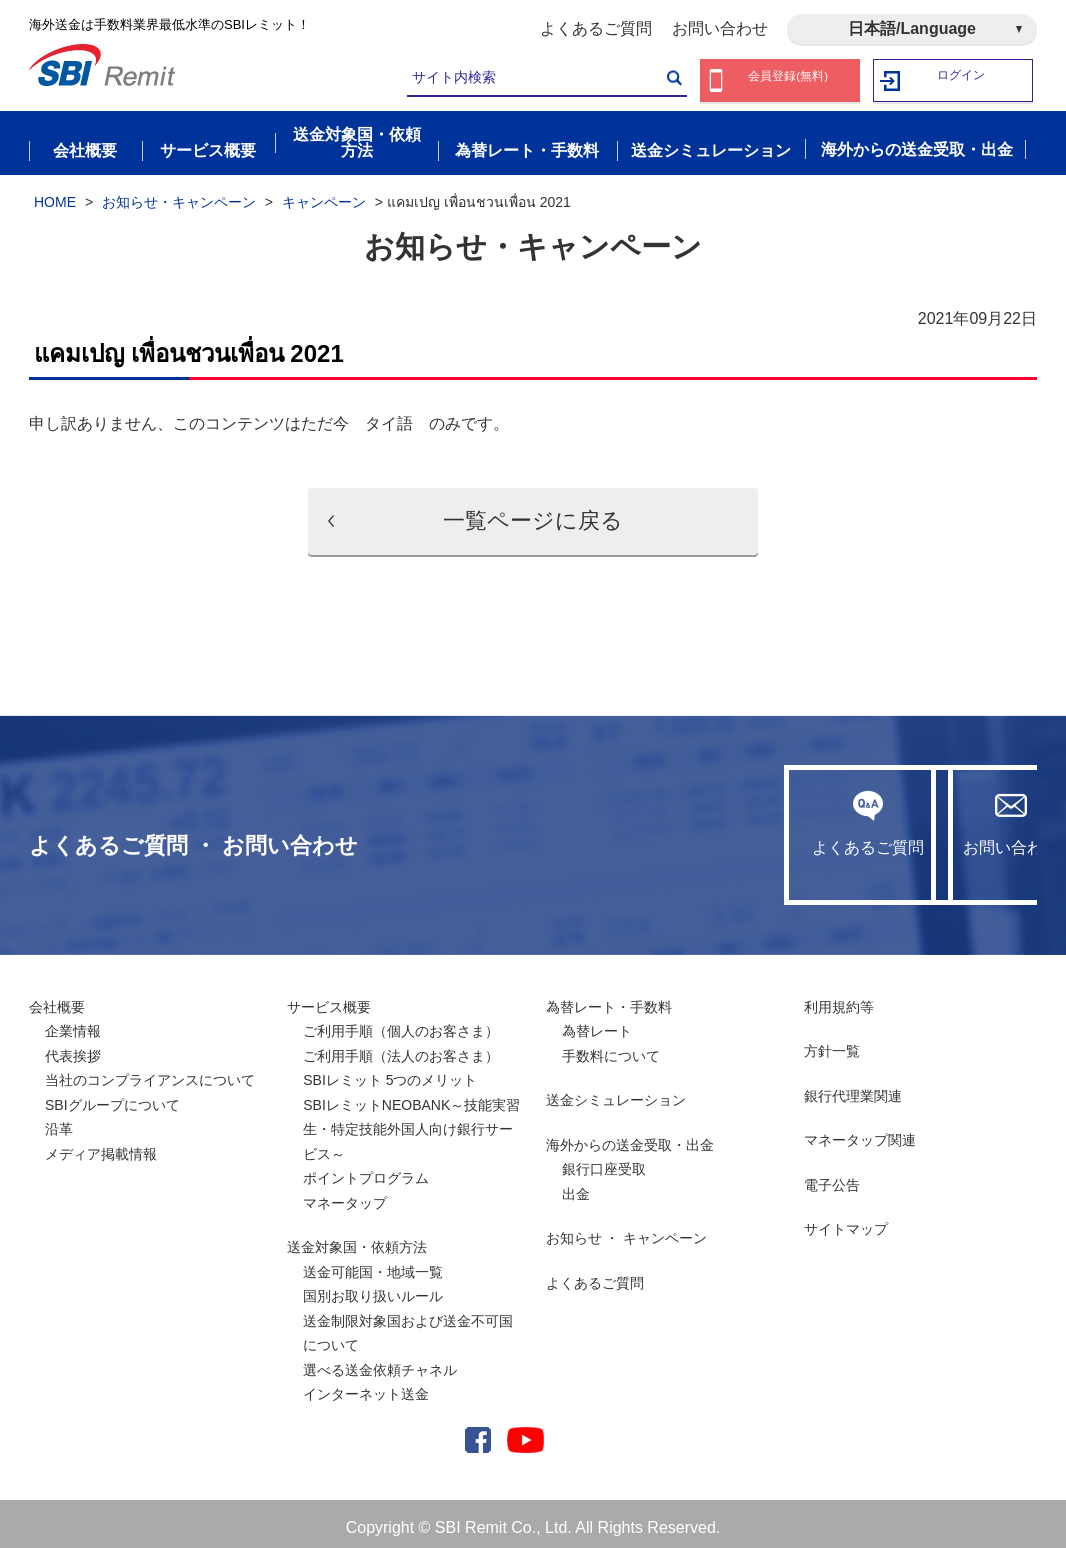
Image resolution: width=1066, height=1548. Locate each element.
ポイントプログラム (366, 1170)
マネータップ (345, 1194)
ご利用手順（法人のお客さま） (401, 1047)
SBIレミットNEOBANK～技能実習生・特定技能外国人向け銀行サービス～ (411, 1120)
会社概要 (57, 998)
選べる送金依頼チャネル (380, 1361)
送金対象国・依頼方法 (357, 1239)
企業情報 (73, 1023)
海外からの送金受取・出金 (630, 1136)
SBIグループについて (112, 1096)
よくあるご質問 (596, 28)
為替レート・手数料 (609, 998)
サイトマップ (846, 1221)
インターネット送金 (366, 1386)
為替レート (597, 1023)
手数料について (611, 1047)
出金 (576, 1185)
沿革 (59, 1121)
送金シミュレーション (616, 1092)
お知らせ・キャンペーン (179, 193)
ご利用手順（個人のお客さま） (401, 1023)
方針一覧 (832, 1043)
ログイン (962, 80)
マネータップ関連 (860, 1132)
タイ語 (389, 415)
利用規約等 (839, 998)
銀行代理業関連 (853, 1087)
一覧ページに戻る (533, 512)
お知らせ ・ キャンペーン (627, 1230)
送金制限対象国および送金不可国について (408, 1324)
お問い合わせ (720, 28)
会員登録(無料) (788, 80)
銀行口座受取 (604, 1161)
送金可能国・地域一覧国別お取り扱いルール (373, 1275)
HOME (55, 193)
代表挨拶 (73, 1047)
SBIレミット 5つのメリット (390, 1072)
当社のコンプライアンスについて (150, 1072)
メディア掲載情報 (101, 1145)
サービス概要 (329, 998)
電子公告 (832, 1176)
